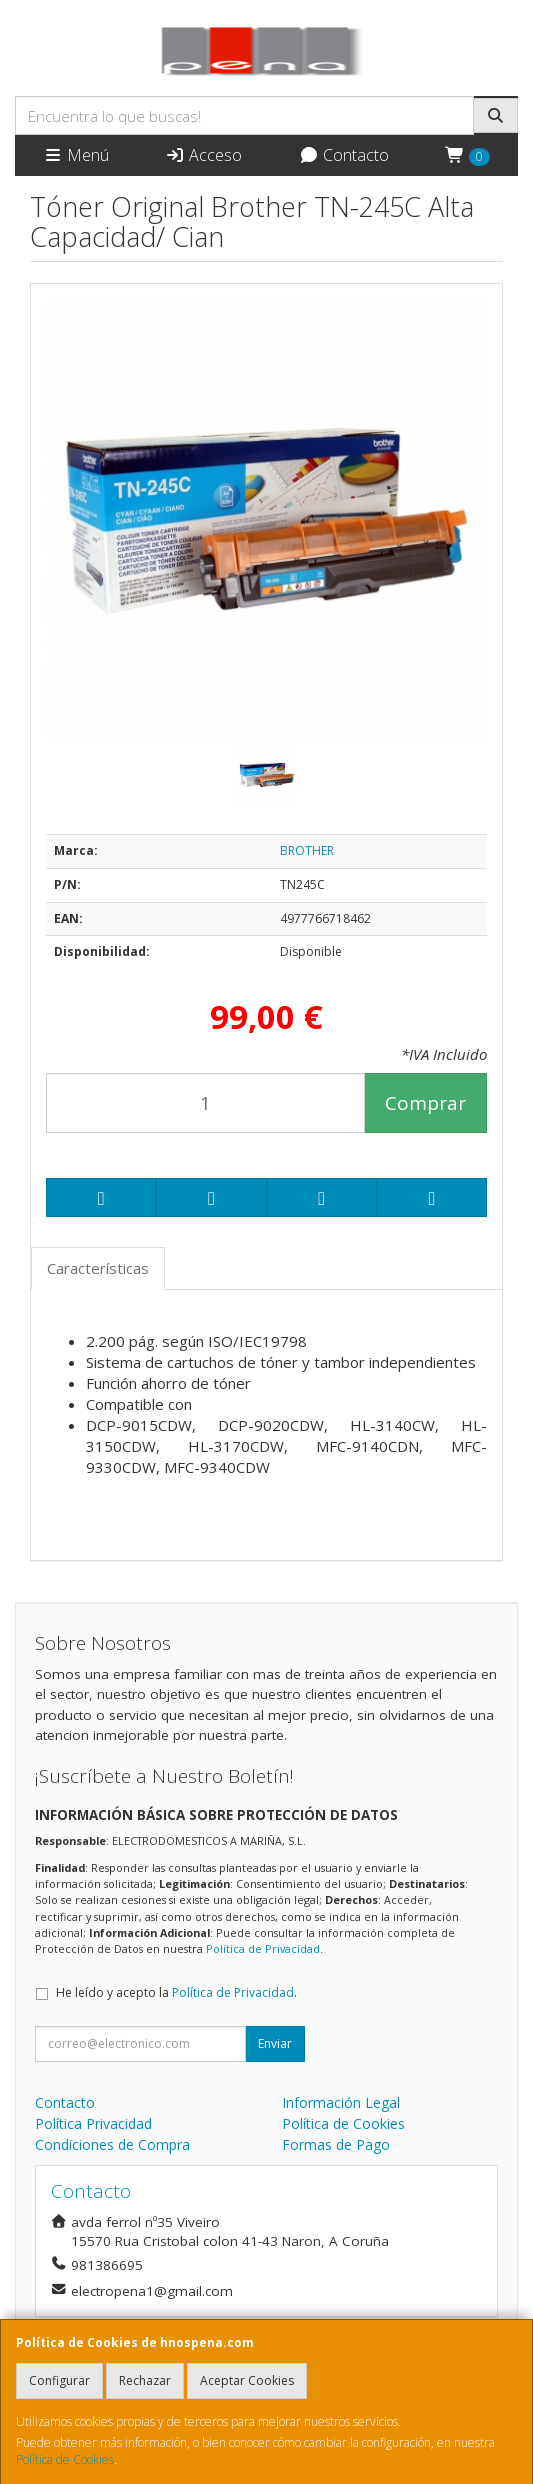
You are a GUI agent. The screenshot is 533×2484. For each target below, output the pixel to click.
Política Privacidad (93, 2123)
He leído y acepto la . (176, 1992)
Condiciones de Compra (112, 2144)
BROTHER (307, 850)
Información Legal (341, 2102)
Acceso (203, 155)
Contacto (344, 155)
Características (98, 1268)
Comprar (425, 1103)
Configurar (59, 2380)
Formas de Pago (336, 2144)
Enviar (275, 2043)
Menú (76, 155)
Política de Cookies (65, 2459)
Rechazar (145, 2380)
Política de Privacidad (263, 1948)
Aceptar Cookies (247, 2380)
